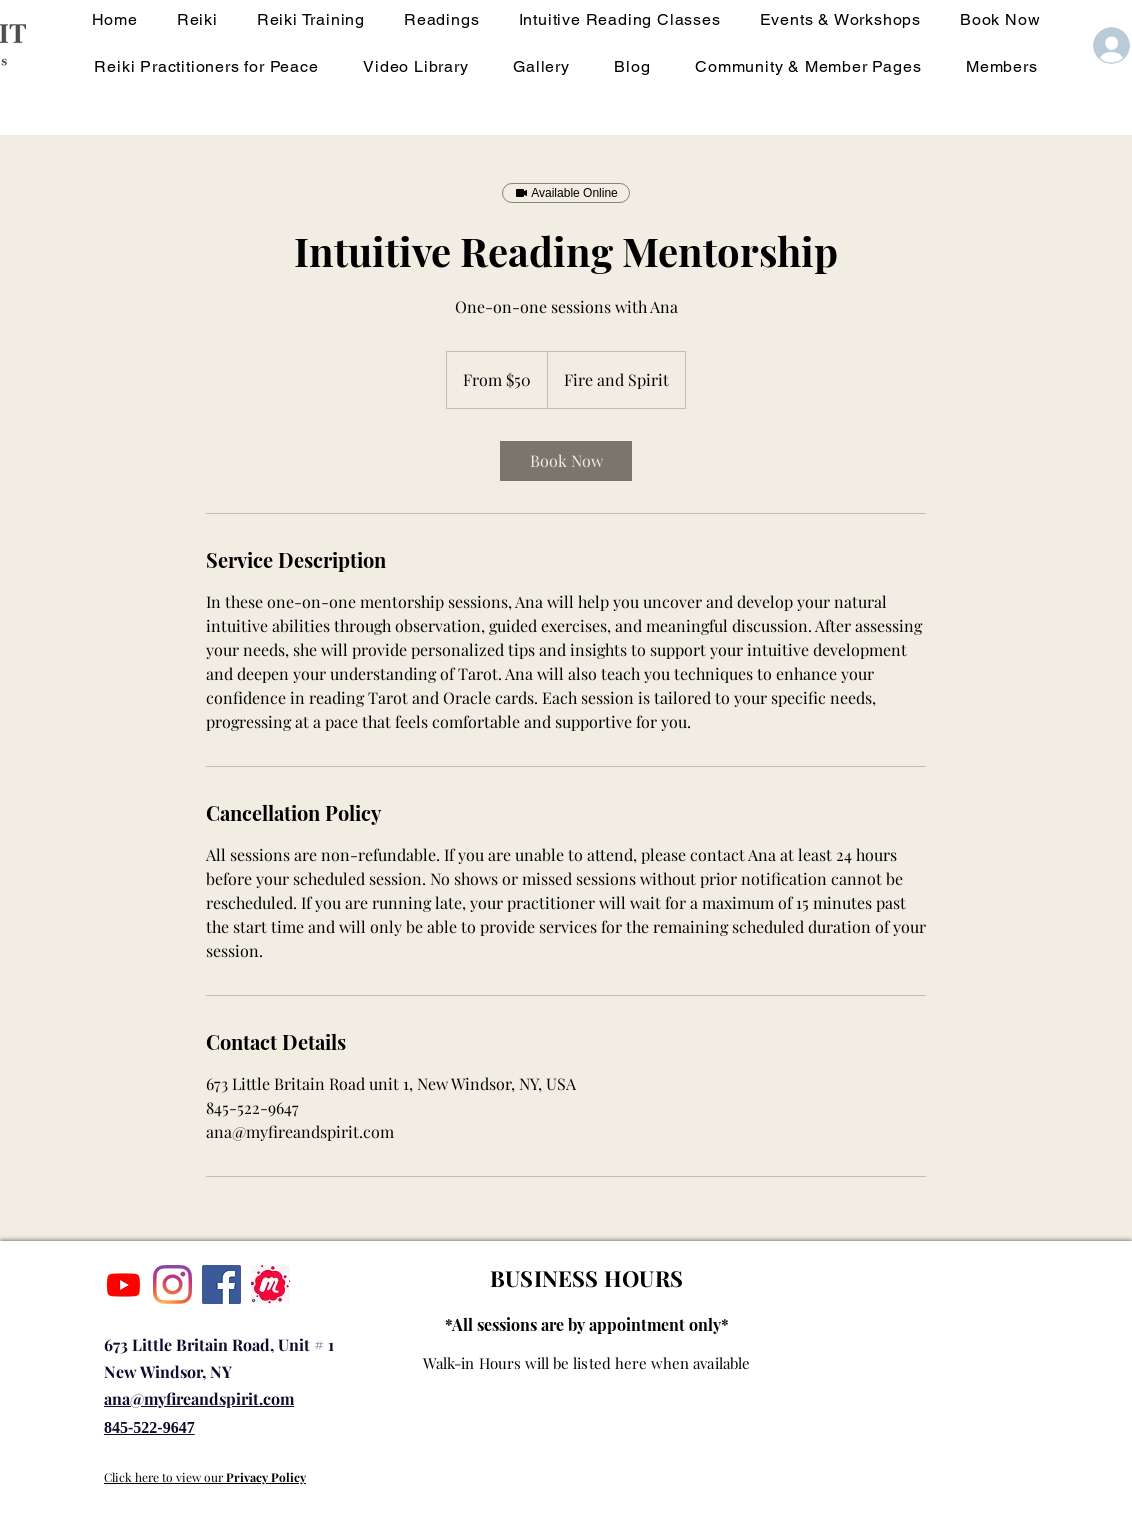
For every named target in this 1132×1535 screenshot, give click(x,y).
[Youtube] (123, 1284)
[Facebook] (221, 1284)
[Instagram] (172, 1284)
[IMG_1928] (270, 1284)
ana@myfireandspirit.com (199, 1398)
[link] (566, 461)
